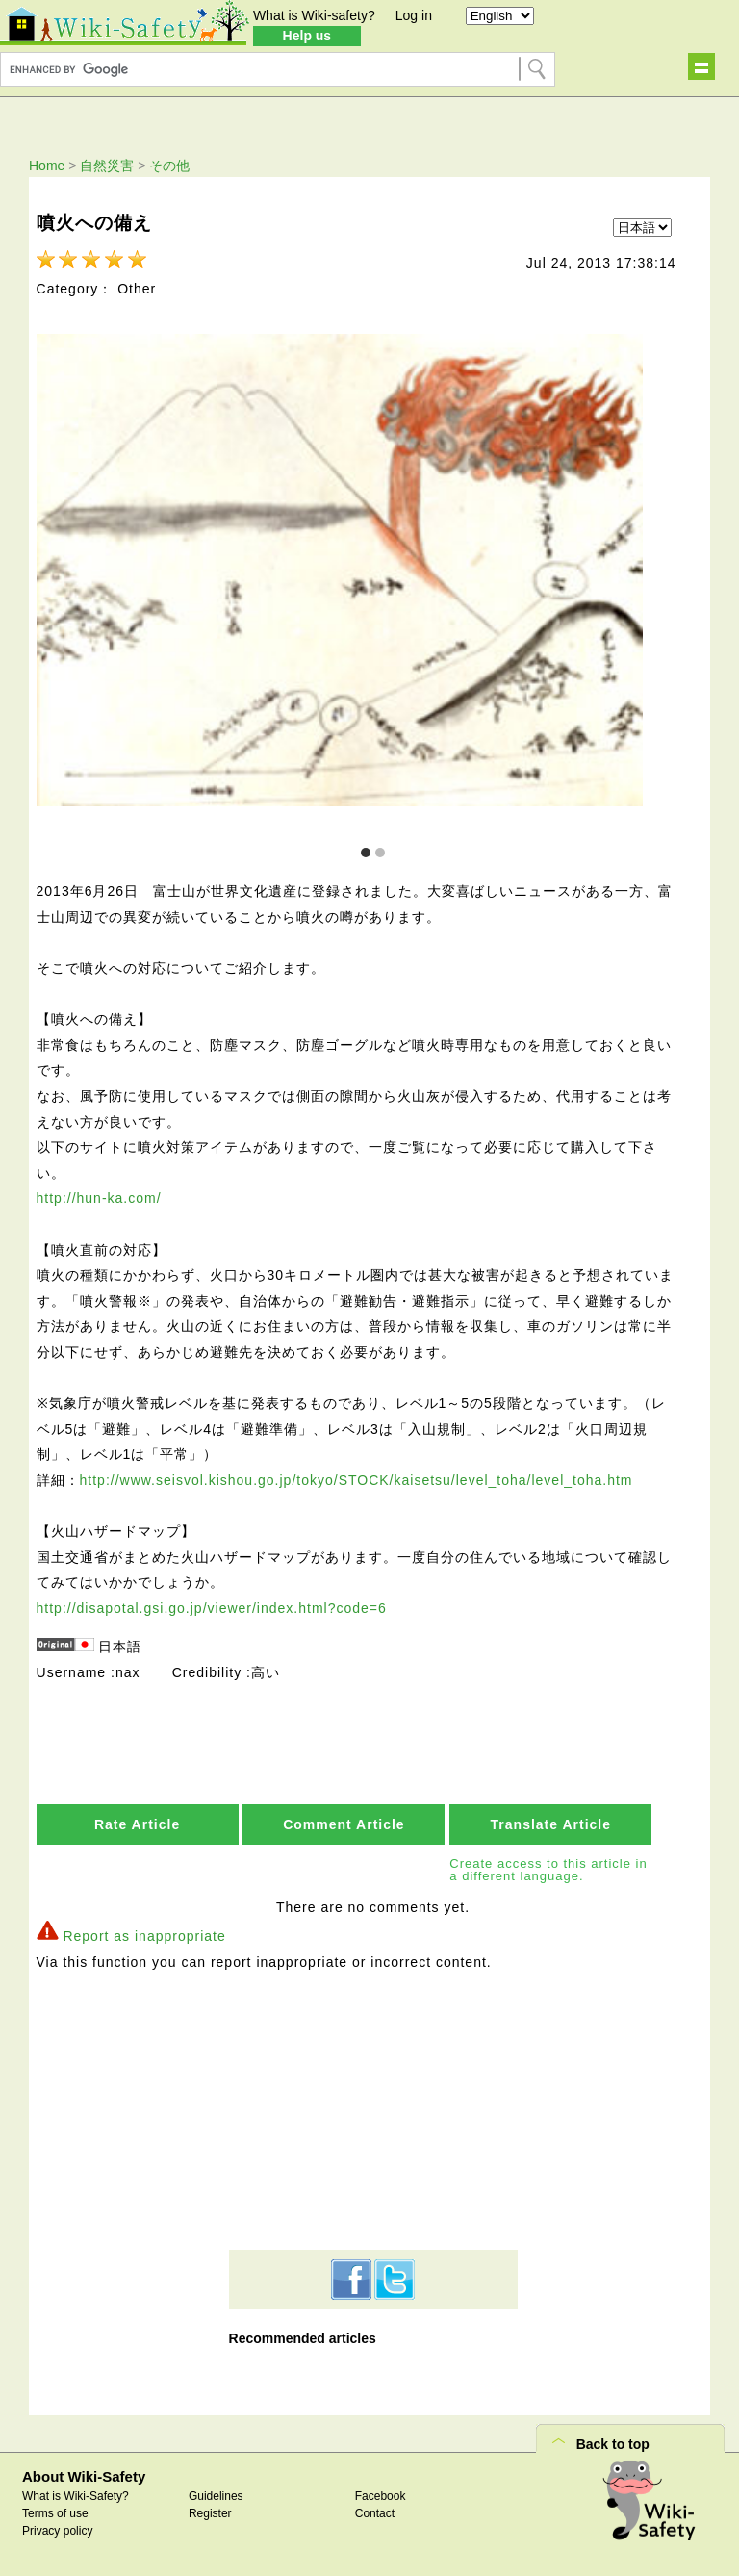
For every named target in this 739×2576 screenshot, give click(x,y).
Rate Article (137, 1825)
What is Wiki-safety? (314, 15)
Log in (413, 15)
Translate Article (551, 1825)
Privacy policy (57, 2532)
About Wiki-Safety (83, 2478)
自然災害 (107, 165)
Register (210, 2515)
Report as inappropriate (144, 1938)
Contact (375, 2515)
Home (46, 165)
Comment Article (344, 1825)
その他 (169, 165)
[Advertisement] (373, 2111)
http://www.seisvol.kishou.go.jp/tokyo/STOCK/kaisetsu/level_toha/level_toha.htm (356, 1481)
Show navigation (701, 66)
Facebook (380, 2498)
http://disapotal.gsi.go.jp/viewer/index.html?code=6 (212, 1609)
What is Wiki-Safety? (75, 2498)
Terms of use (55, 2515)
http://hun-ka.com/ (99, 1200)
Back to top (613, 2446)
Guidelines (216, 2498)
